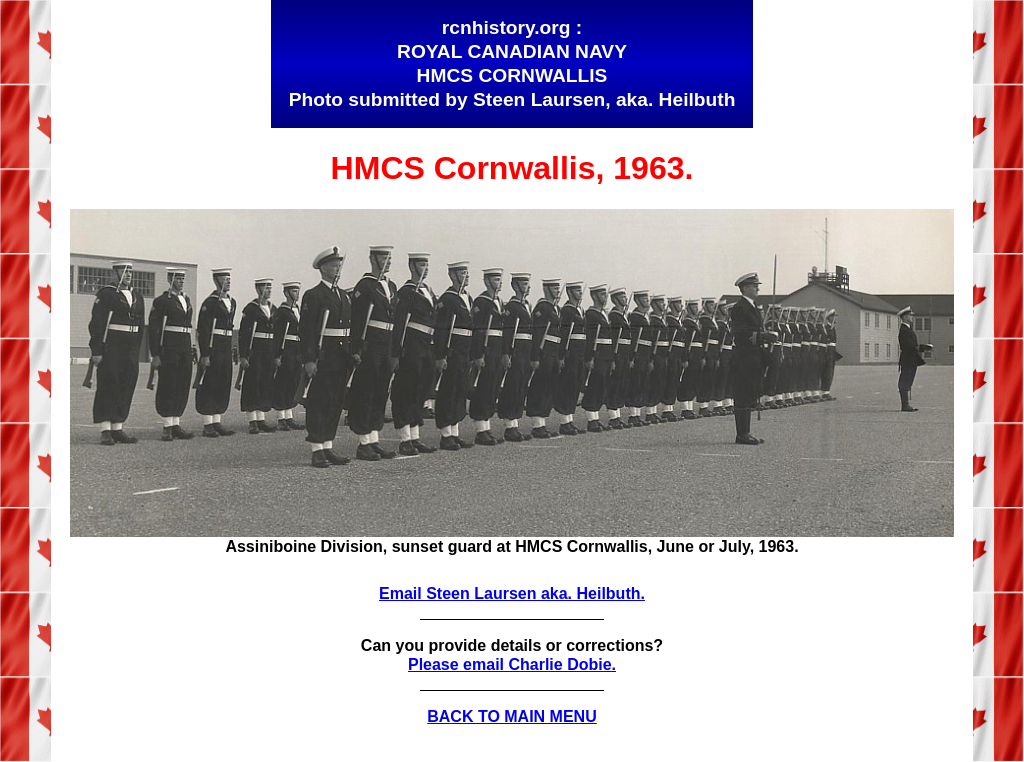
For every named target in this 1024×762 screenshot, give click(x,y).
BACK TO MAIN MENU (511, 716)
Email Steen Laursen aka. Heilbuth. (512, 593)
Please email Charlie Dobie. (512, 664)
